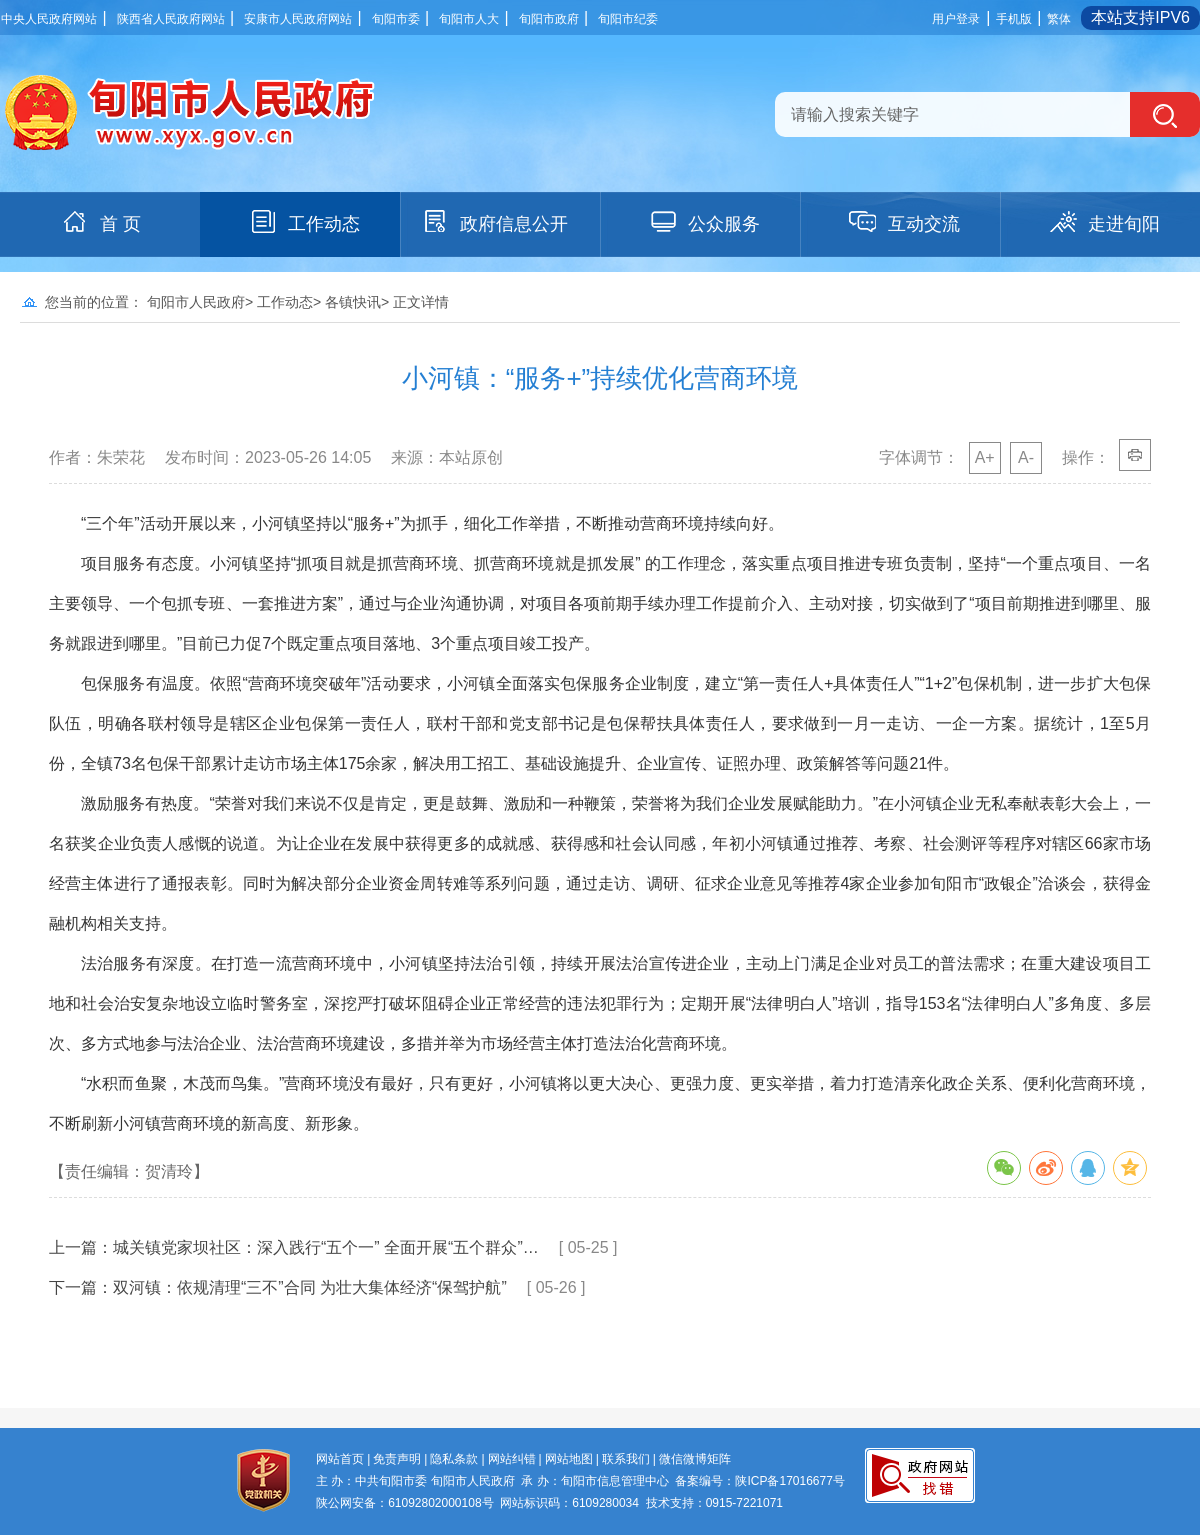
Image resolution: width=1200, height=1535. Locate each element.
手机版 (1014, 19)
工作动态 (304, 222)
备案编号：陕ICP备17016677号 (759, 1481)
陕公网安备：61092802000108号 (404, 1503)
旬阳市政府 (549, 19)
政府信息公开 (494, 222)
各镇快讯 (353, 302)
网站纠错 (512, 1459)
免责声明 (397, 1459)
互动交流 (904, 222)
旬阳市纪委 (628, 19)
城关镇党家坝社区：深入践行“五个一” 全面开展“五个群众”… (326, 1247)
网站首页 (340, 1459)
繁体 (1059, 19)
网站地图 (569, 1459)
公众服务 (704, 222)
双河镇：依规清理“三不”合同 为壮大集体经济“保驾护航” (310, 1287)
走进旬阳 (1104, 222)
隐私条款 (454, 1459)
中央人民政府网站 (49, 19)
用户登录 (956, 19)
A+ (985, 457)
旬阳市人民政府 (196, 302)
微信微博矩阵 (695, 1459)
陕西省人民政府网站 (171, 19)
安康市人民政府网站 (298, 19)
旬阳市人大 (469, 19)
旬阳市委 (396, 19)
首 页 (100, 222)
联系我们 (626, 1459)
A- (1026, 457)
